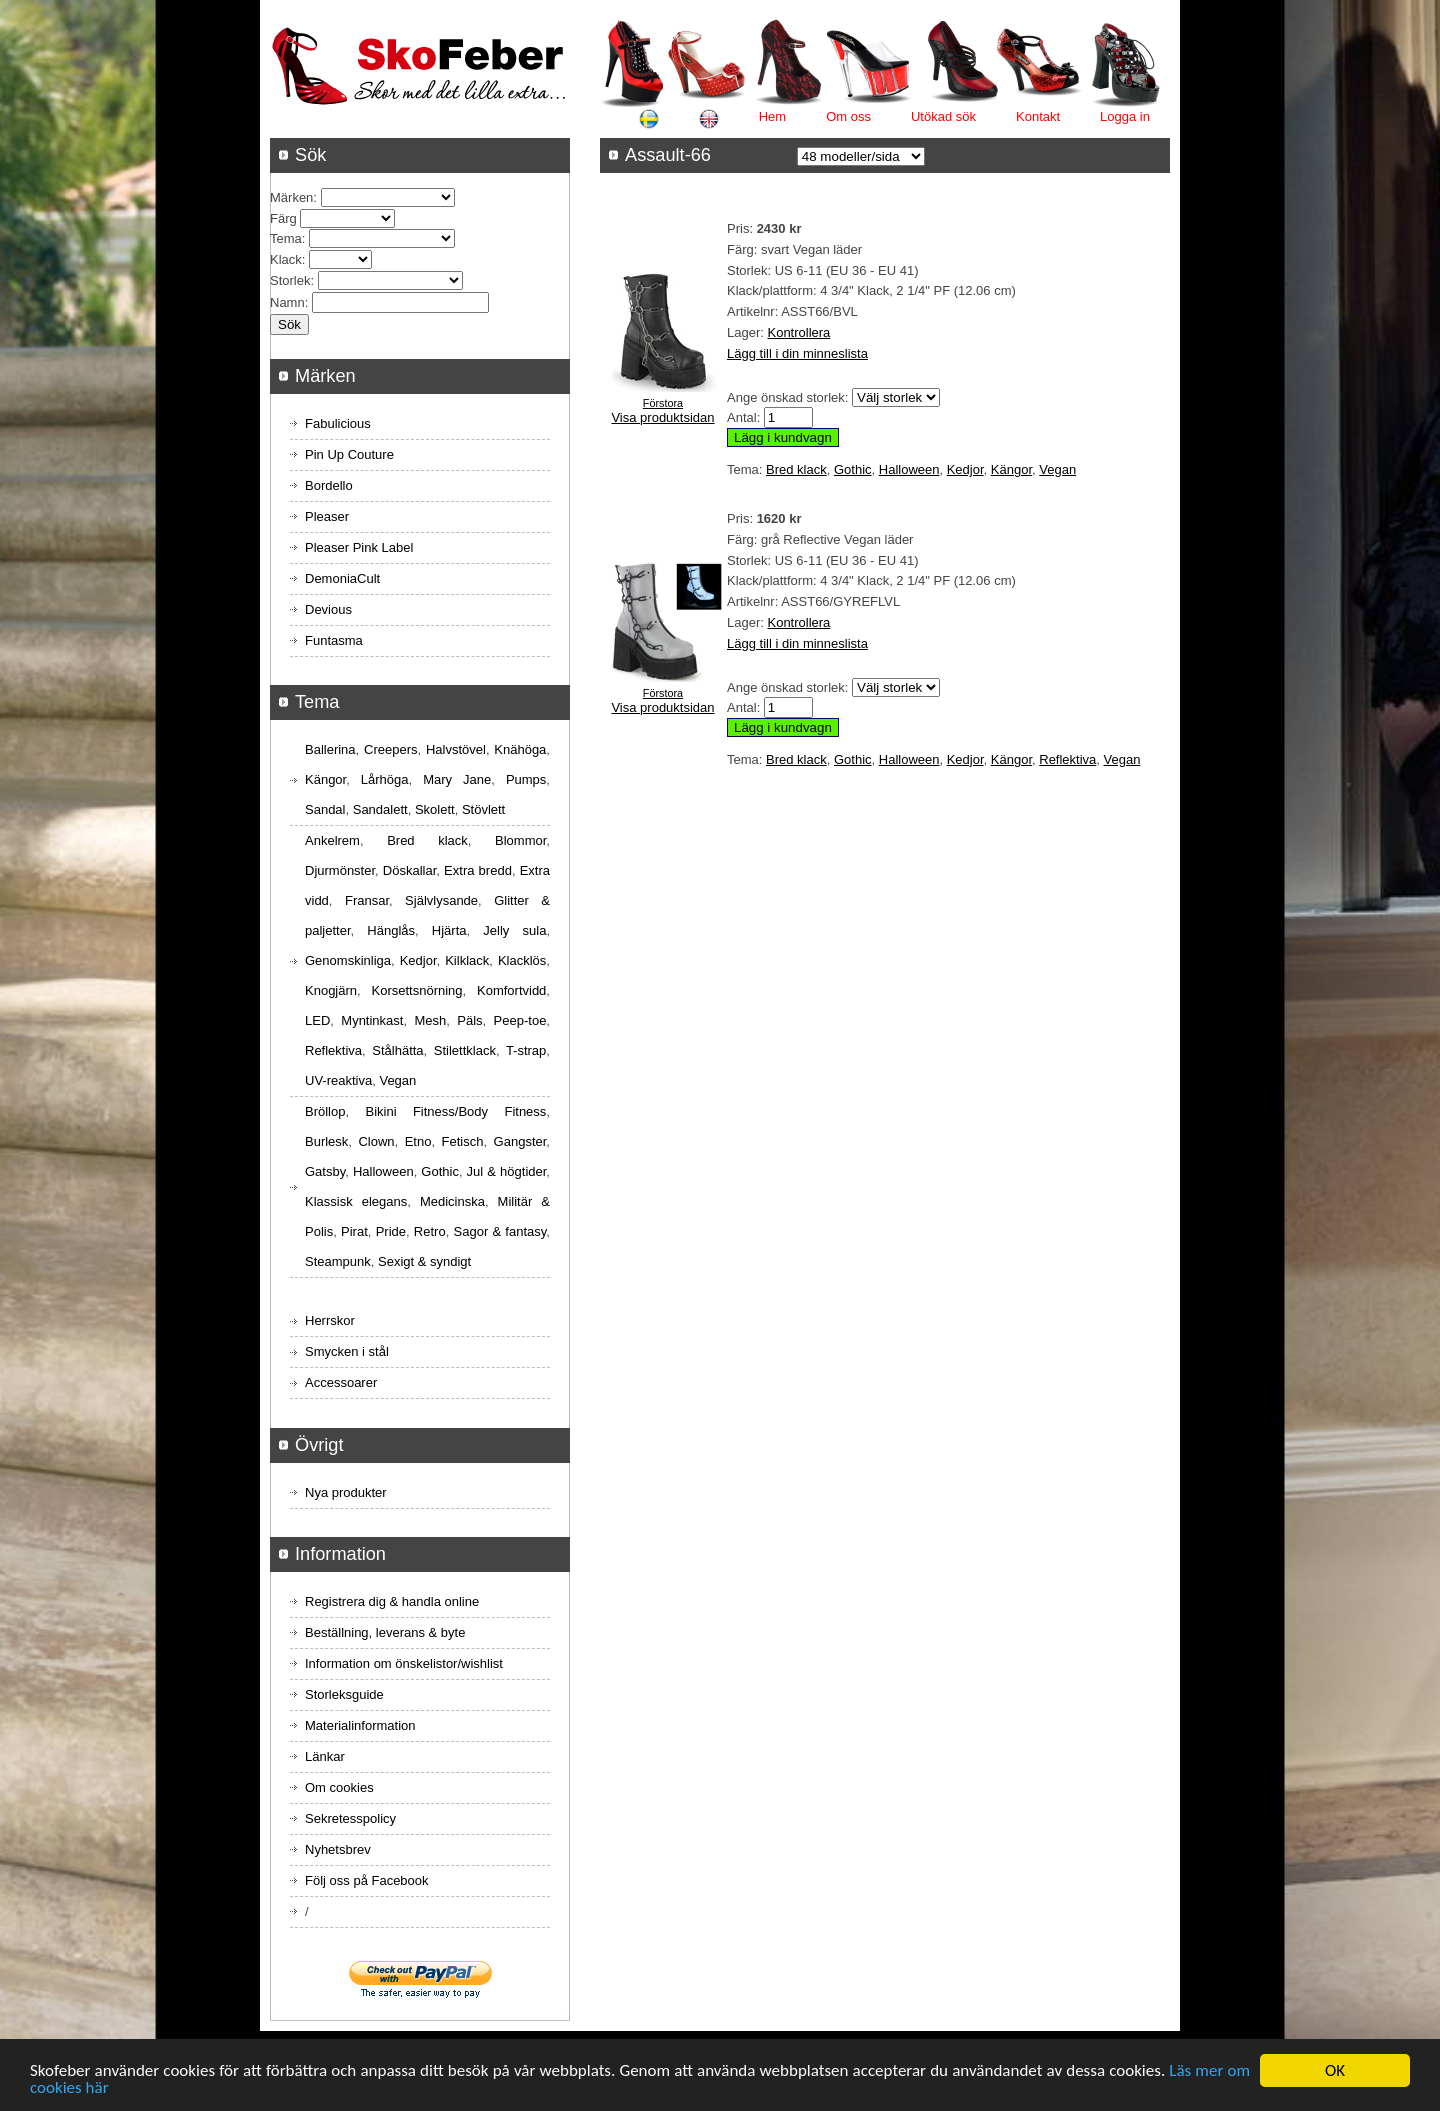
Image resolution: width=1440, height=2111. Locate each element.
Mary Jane (457, 779)
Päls (469, 1020)
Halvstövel (456, 749)
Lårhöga (385, 779)
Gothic (853, 469)
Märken (291, 197)
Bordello (329, 485)
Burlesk (326, 1141)
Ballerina (330, 749)
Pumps (526, 779)
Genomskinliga (348, 960)
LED (317, 1020)
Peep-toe (520, 1020)
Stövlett (483, 809)
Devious (328, 609)
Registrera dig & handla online (392, 1601)
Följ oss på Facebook (367, 1880)
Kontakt (1038, 116)
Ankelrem (332, 840)
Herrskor (330, 1320)
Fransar (367, 900)
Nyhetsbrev (338, 1849)
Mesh (430, 1020)
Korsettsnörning (416, 990)
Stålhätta (397, 1050)
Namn (287, 302)
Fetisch (463, 1141)
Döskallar (409, 870)
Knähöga (520, 749)
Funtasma (334, 640)
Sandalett (380, 809)
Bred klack (796, 469)
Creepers (390, 749)
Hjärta (449, 930)
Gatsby (325, 1171)
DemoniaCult (342, 578)
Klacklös (522, 960)
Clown (376, 1141)
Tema (286, 238)
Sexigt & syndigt (424, 1261)
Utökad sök (943, 116)
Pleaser (327, 516)
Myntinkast (372, 1020)
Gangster (520, 1141)
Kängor (1011, 469)
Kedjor (965, 469)
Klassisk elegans (356, 1201)
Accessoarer (341, 1382)
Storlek (290, 280)
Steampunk (338, 1261)
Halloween (909, 469)
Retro (430, 1231)
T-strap (526, 1050)
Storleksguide (344, 1694)
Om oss (848, 116)
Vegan (1057, 469)
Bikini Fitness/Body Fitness (455, 1111)
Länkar (325, 1756)
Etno (418, 1141)
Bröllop (325, 1111)
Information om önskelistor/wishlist (404, 1663)
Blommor (520, 840)
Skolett (435, 809)
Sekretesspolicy (350, 1818)
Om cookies (339, 1787)
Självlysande (441, 900)
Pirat (354, 1231)
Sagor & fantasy (500, 1231)
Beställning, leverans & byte (385, 1632)
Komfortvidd (511, 990)
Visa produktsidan (662, 417)
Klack (286, 259)
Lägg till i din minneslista (797, 353)
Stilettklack (465, 1050)
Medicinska (452, 1201)
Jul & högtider (507, 1171)
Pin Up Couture (349, 454)
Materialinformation (360, 1725)
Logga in (1125, 116)
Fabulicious (338, 423)
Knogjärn (331, 990)
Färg (283, 218)
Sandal (325, 809)
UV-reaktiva (338, 1080)
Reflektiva (1067, 759)
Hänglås (391, 930)
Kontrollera (798, 332)
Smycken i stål (347, 1351)
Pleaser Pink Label (359, 547)
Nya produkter (346, 1492)
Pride (391, 1231)
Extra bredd (478, 870)
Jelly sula (514, 930)
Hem (772, 116)
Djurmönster (340, 870)
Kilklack (467, 960)
